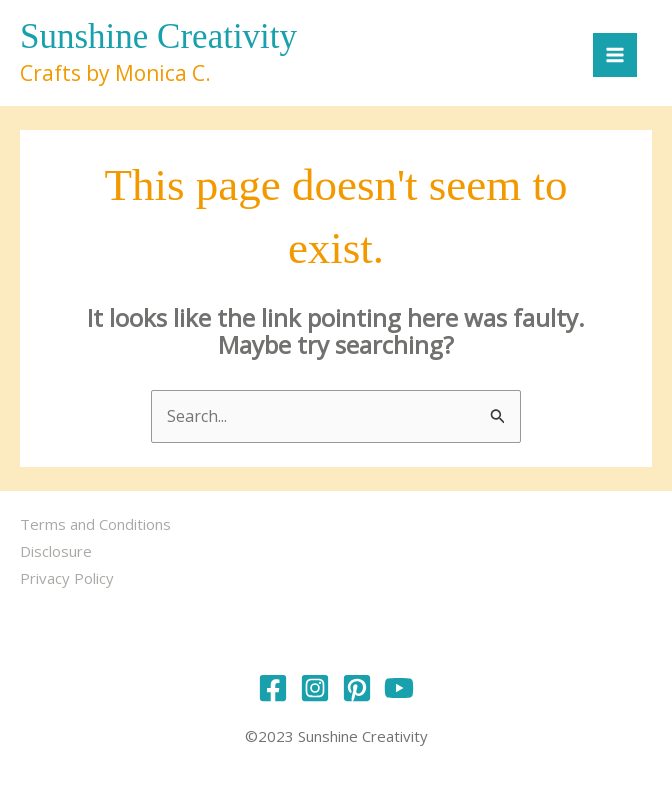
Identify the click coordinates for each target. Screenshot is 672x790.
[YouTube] (399, 688)
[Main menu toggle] (615, 55)
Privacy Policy (67, 578)
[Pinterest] (357, 688)
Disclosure (56, 551)
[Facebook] (273, 688)
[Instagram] (315, 688)
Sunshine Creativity (158, 36)
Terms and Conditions (95, 524)
